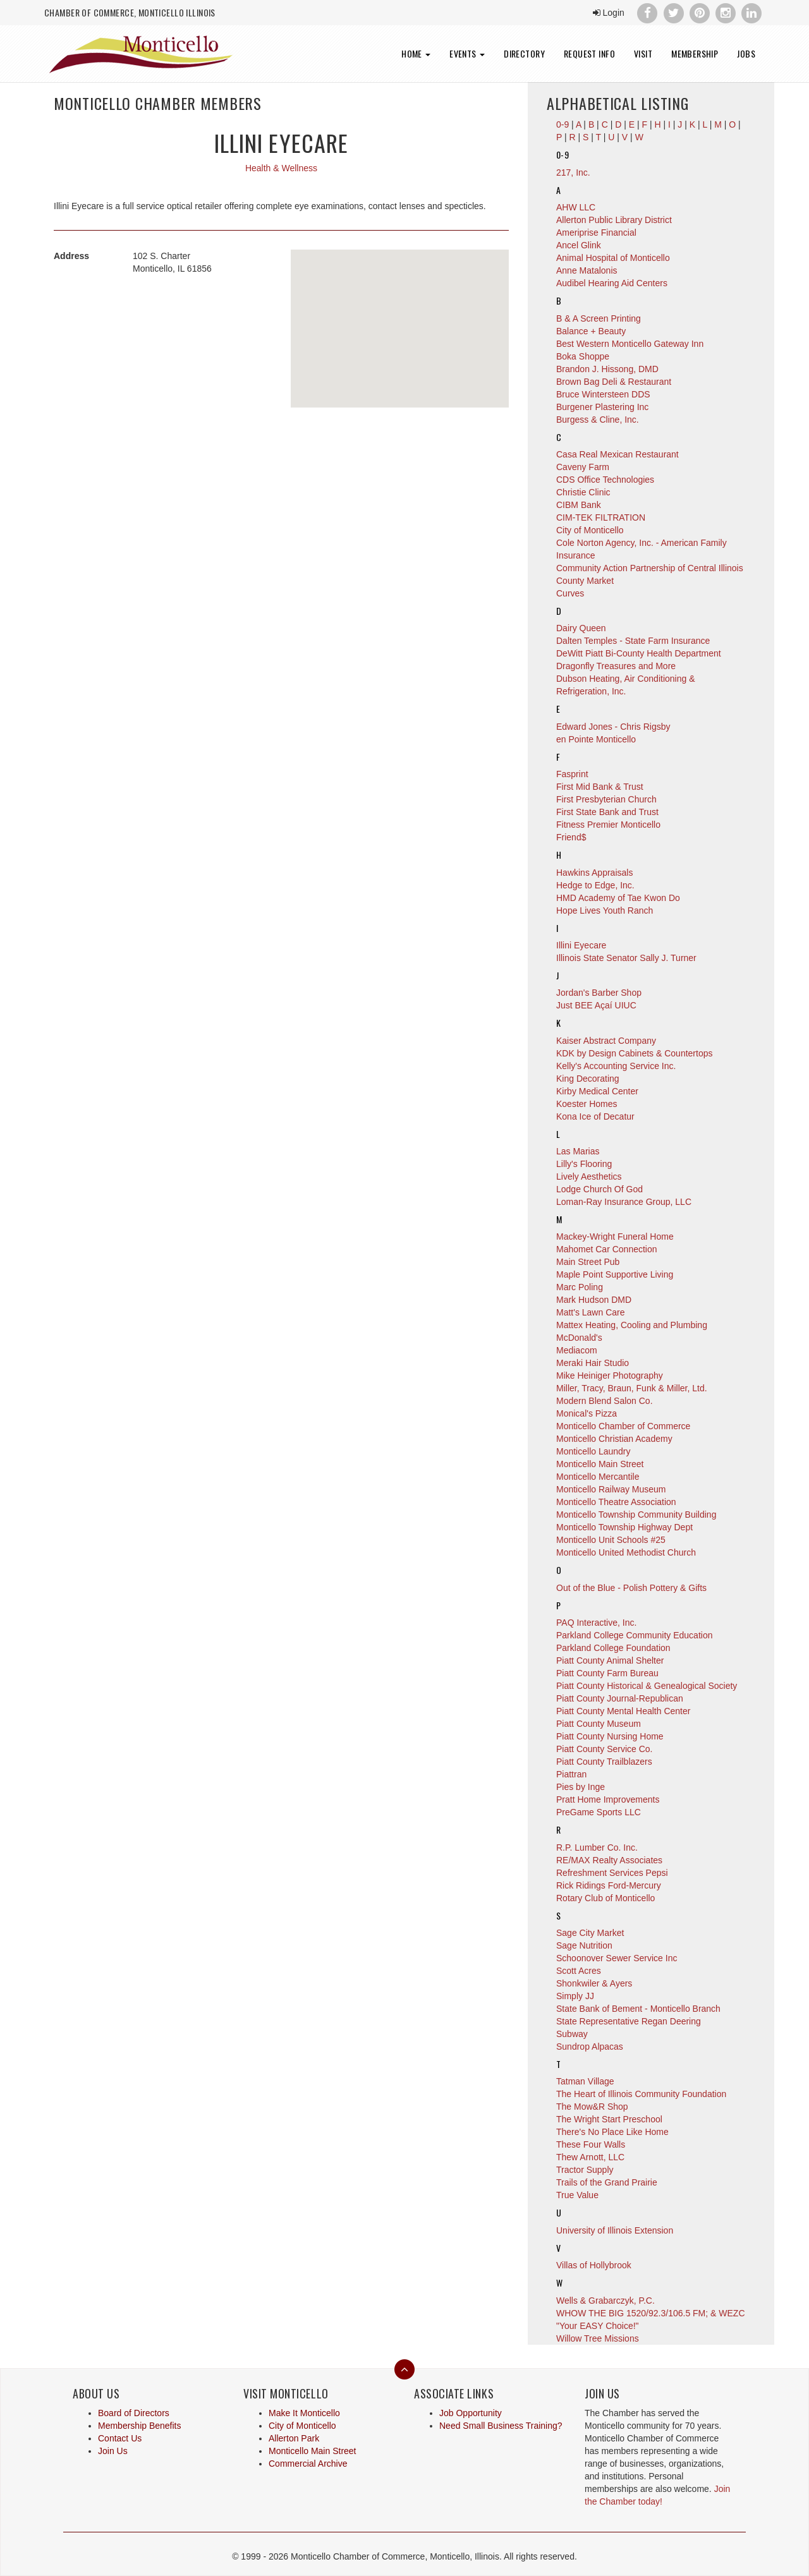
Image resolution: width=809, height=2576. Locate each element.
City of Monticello (590, 530)
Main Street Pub (587, 1262)
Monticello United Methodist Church (626, 1552)
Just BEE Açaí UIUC (596, 1005)
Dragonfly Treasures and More (616, 666)
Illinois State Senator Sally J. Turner (626, 958)
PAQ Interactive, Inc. (596, 1623)
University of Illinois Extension (614, 2230)
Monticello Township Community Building (636, 1514)
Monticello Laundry (593, 1451)
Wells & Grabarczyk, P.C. (605, 2300)
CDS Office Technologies (605, 480)
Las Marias (577, 1151)
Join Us (113, 2451)
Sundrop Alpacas (589, 2046)
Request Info (589, 53)
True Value (577, 2195)
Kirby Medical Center (597, 1091)
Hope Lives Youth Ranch (604, 910)
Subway (572, 2034)
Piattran (571, 1774)
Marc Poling (579, 1287)
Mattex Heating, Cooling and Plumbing (631, 1325)
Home (415, 53)
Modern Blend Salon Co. (604, 1401)
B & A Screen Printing (598, 318)
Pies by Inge (580, 1787)
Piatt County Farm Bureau (607, 1673)
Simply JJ (575, 1996)
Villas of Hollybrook (593, 2265)
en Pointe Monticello (596, 739)
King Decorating (587, 1078)
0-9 (562, 154)
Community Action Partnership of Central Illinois (649, 568)
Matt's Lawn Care (590, 1312)
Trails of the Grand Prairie (606, 2182)
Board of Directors (133, 2413)
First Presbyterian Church (606, 799)
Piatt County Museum (598, 1724)
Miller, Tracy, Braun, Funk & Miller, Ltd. (631, 1388)
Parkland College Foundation (613, 1648)
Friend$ (571, 837)
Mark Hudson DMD (593, 1300)
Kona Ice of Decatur (595, 1116)
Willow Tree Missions (597, 2338)
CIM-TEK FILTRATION (600, 517)
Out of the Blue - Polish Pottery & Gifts (631, 1588)
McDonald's (579, 1338)
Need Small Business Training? (501, 2426)
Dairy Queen (581, 628)
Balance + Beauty (591, 331)
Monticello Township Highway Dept (624, 1527)
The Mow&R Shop (592, 2106)
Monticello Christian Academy (614, 1439)
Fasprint (572, 774)
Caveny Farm (582, 467)
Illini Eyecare (581, 945)
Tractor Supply (585, 2170)
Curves (570, 593)
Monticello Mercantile (598, 1477)
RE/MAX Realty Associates (609, 1860)
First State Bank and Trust (607, 812)
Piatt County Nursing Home (610, 1736)
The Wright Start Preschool (609, 2119)
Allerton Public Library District (614, 220)
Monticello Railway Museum (611, 1489)
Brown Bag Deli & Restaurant (613, 382)
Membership (694, 53)
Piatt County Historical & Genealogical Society (646, 1686)
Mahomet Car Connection (606, 1249)
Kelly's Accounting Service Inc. (616, 1066)
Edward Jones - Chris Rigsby (613, 727)
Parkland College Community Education (634, 1635)
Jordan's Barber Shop (599, 993)
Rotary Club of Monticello (605, 1898)
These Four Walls (590, 2144)
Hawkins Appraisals (594, 873)
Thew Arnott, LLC (590, 2157)
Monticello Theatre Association (616, 1502)
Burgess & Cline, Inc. (597, 419)
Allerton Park (294, 2438)
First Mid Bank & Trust (599, 787)
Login (608, 13)
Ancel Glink (578, 245)
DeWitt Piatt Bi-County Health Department (638, 653)
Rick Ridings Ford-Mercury (608, 1885)
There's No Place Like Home (612, 2132)
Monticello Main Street (600, 1464)
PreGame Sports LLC (598, 1812)
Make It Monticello (304, 2413)
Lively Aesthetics (589, 1176)
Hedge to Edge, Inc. (595, 885)
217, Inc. (573, 172)
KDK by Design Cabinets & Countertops (634, 1053)
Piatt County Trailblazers (604, 1762)
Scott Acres (578, 1971)
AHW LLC (575, 207)
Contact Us (120, 2438)
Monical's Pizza (586, 1413)
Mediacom (576, 1350)
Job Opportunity (470, 2413)
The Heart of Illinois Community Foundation (641, 2094)
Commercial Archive (308, 2463)
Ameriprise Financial (596, 232)
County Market (585, 581)
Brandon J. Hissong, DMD (607, 369)
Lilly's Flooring (584, 1164)
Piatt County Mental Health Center (623, 1711)
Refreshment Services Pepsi (612, 1873)
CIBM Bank (578, 505)
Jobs (746, 53)
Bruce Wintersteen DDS (603, 394)
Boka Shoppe (582, 356)
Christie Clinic (583, 492)
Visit (643, 53)
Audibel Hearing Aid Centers (611, 283)
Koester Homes (586, 1104)
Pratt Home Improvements (607, 1799)
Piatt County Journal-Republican (619, 1698)
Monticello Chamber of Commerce (623, 1426)
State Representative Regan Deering (628, 2021)
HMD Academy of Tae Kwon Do (618, 898)
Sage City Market (590, 1933)
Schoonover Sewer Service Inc (616, 1958)
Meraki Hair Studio (592, 1363)
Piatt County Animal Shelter (610, 1660)
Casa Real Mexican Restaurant (617, 454)
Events (467, 53)
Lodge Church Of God (599, 1189)
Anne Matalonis (586, 270)
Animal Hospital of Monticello (613, 258)
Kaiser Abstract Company (606, 1041)
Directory (524, 53)
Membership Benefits (139, 2426)
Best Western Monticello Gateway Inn (629, 344)
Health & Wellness (281, 168)
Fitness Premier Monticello (608, 824)
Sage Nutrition (584, 1945)
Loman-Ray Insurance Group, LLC (623, 1202)
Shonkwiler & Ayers (594, 1983)
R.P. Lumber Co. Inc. (597, 1847)
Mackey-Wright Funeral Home (615, 1236)
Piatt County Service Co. (604, 1749)
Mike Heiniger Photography (609, 1375)
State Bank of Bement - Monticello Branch (638, 2009)
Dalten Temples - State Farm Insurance (633, 641)
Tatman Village (585, 2081)
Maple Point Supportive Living (614, 1274)
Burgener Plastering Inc (602, 407)
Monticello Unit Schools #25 (611, 1540)
